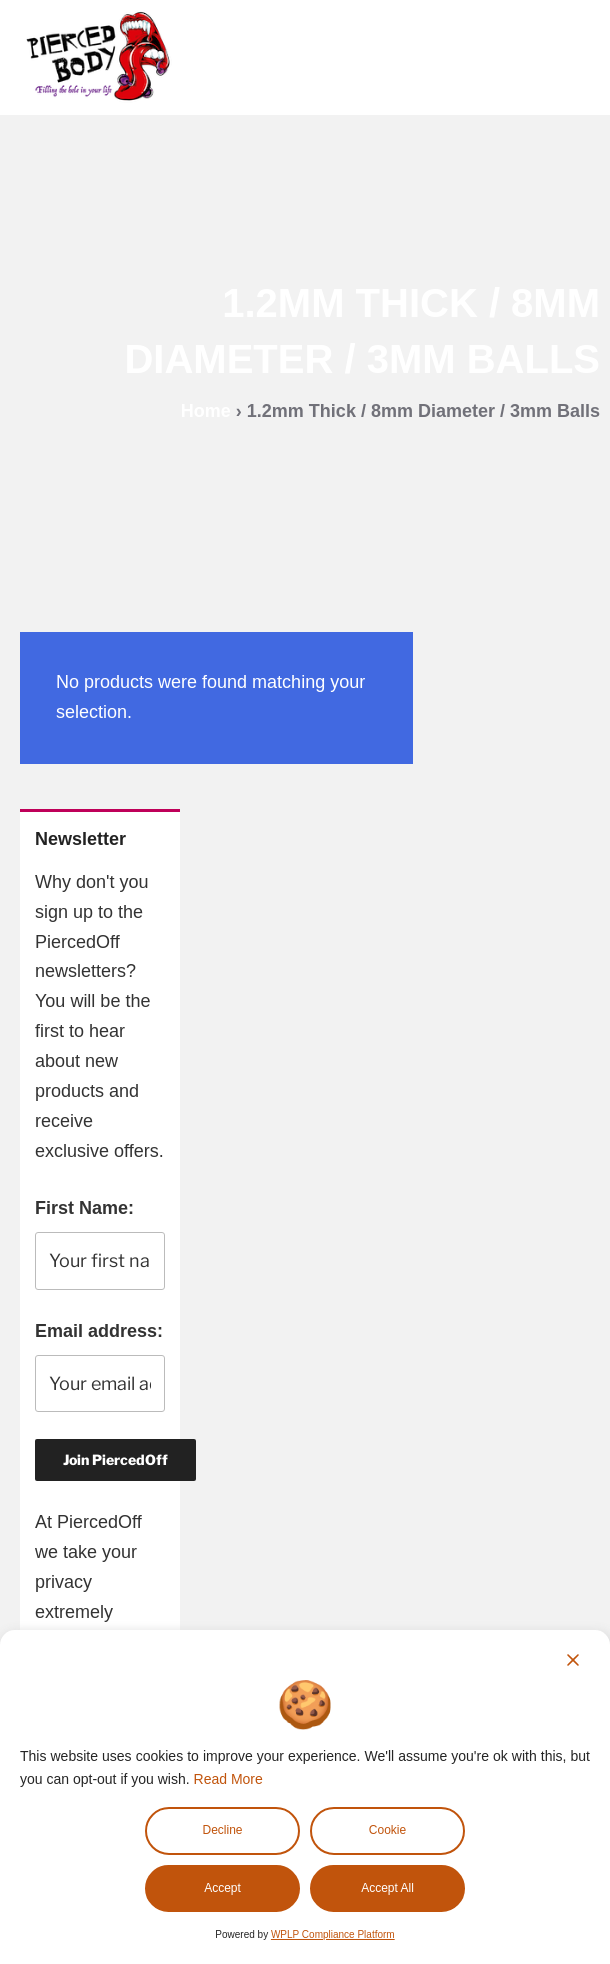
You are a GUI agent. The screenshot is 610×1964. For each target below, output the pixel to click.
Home (206, 411)
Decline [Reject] (222, 1830)
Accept (222, 1888)
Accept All (387, 1888)
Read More (228, 1779)
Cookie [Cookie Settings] (387, 1830)
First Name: (84, 1208)
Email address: (99, 1331)
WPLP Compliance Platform (333, 1934)
